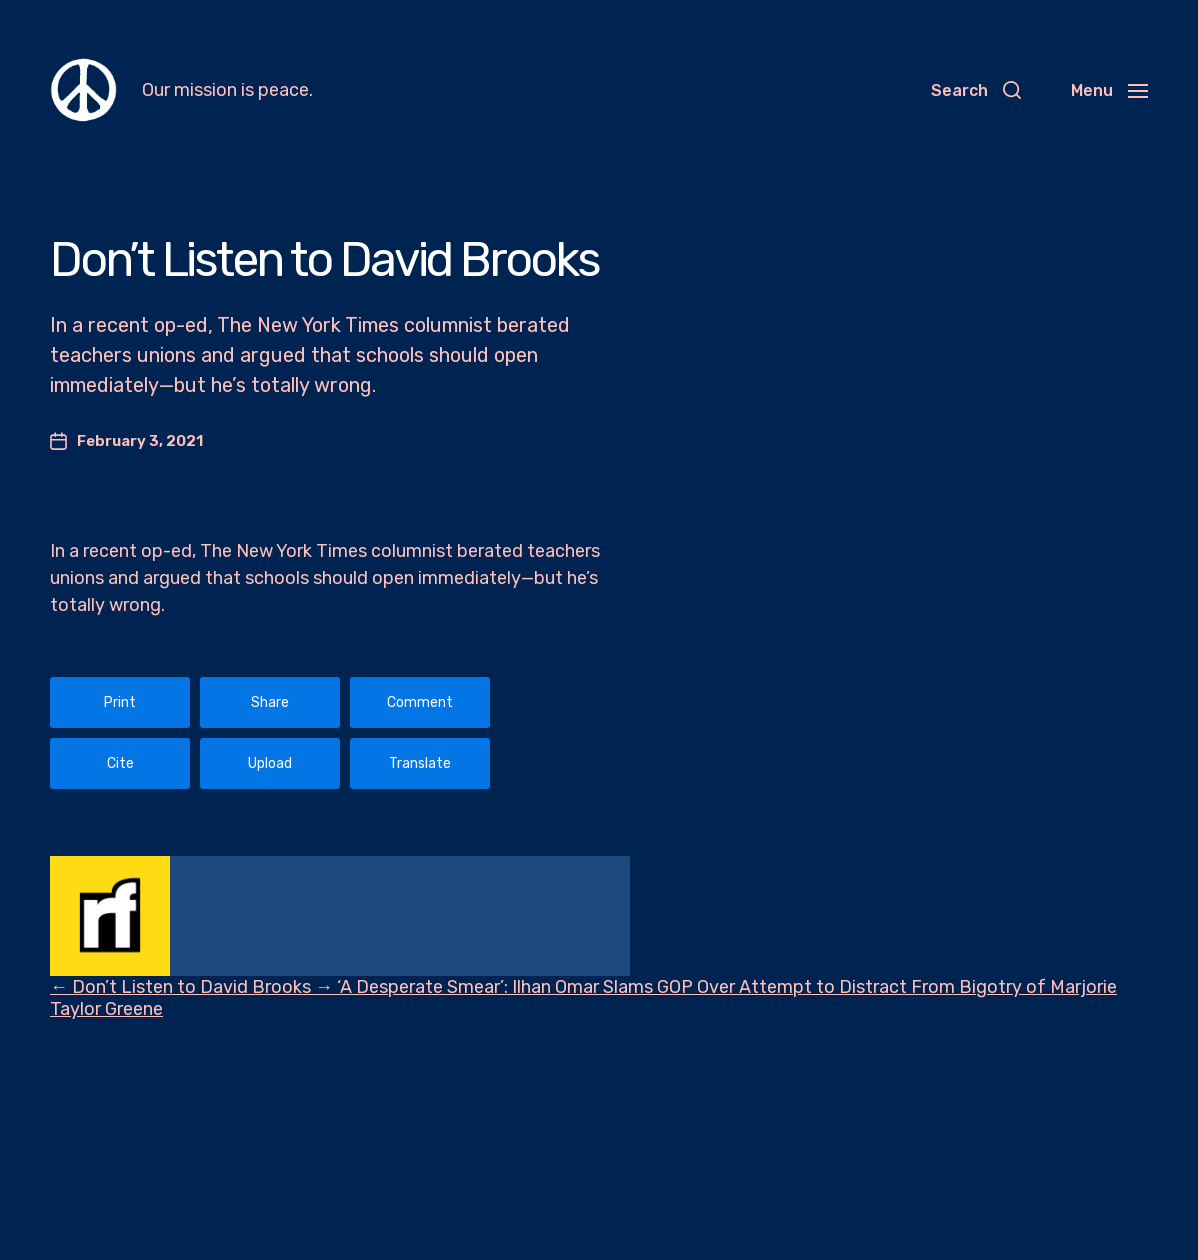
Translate (420, 763)
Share (270, 702)
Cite (120, 763)
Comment (420, 702)
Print (120, 702)
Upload (270, 763)
